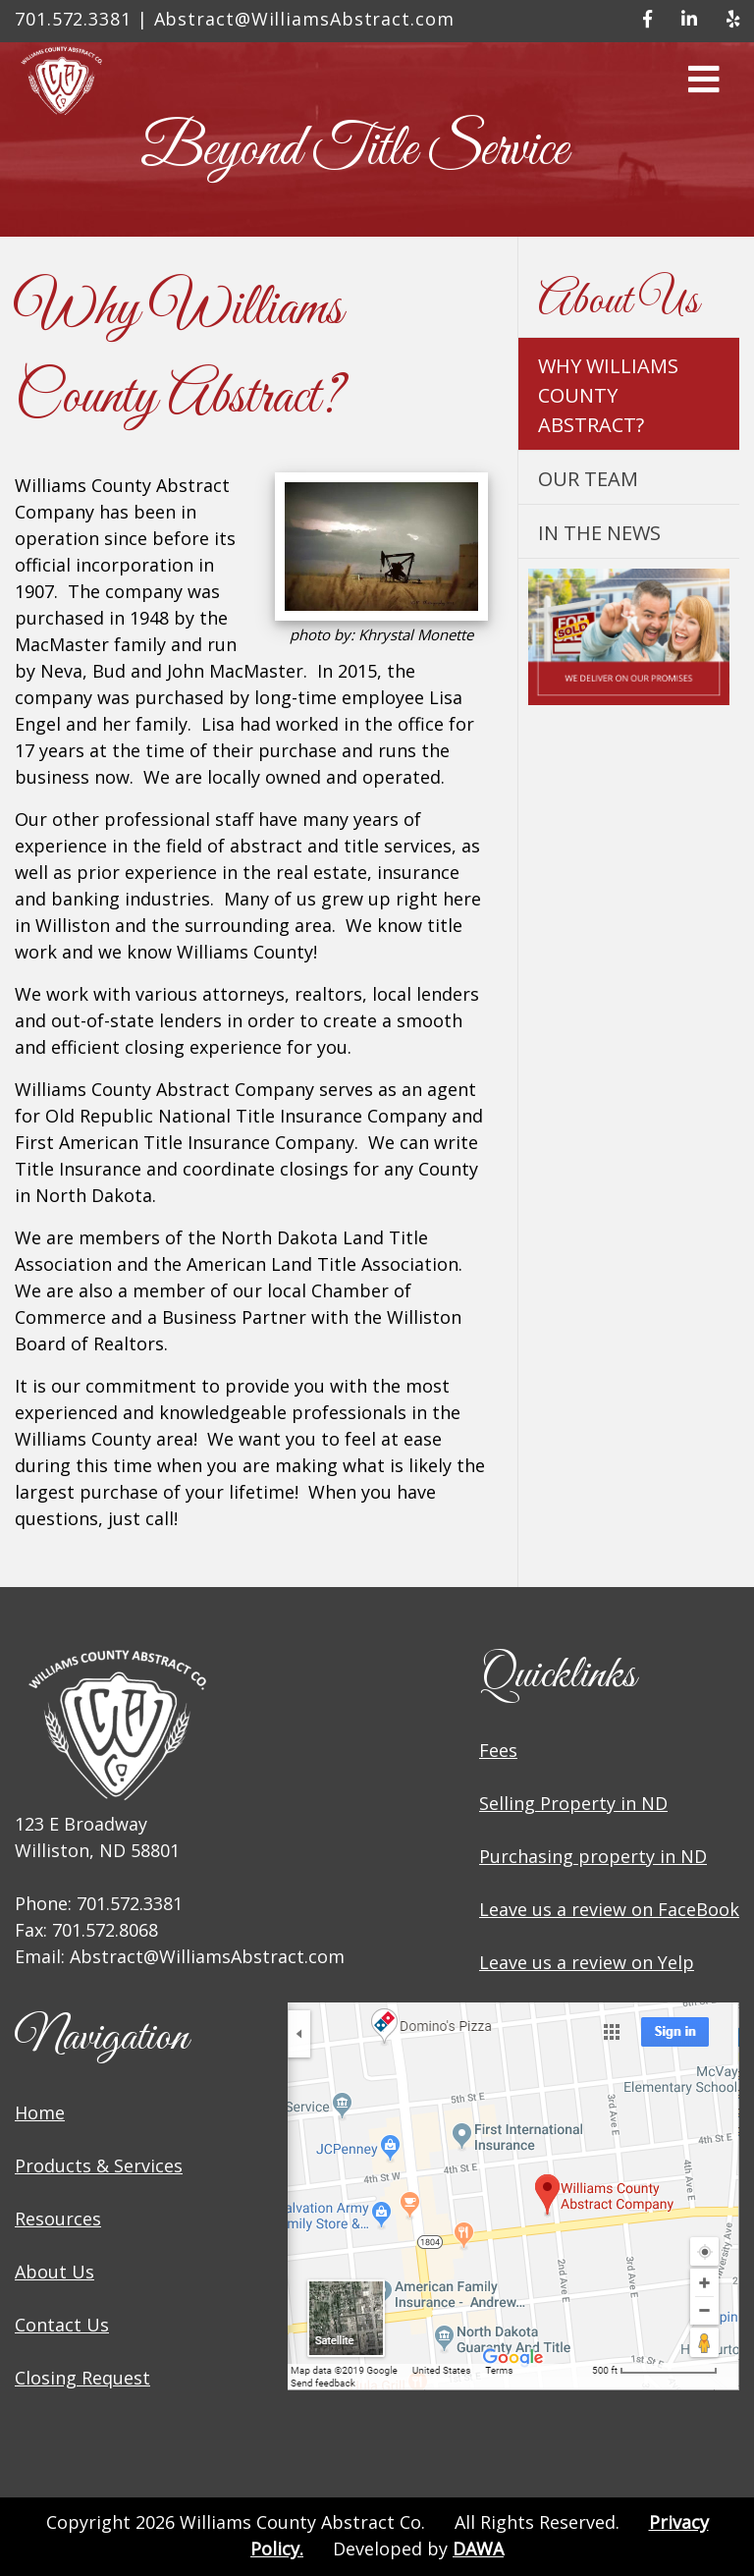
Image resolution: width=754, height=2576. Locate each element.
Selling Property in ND (573, 1803)
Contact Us (62, 2324)
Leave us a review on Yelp (586, 1962)
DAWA (478, 2548)
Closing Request (82, 2377)
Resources (58, 2218)
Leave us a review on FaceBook (609, 1909)
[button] (704, 85)
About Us (54, 2271)
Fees (498, 1750)
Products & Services (99, 2165)
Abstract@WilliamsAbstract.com (304, 18)
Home (40, 2112)
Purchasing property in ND (593, 1856)
